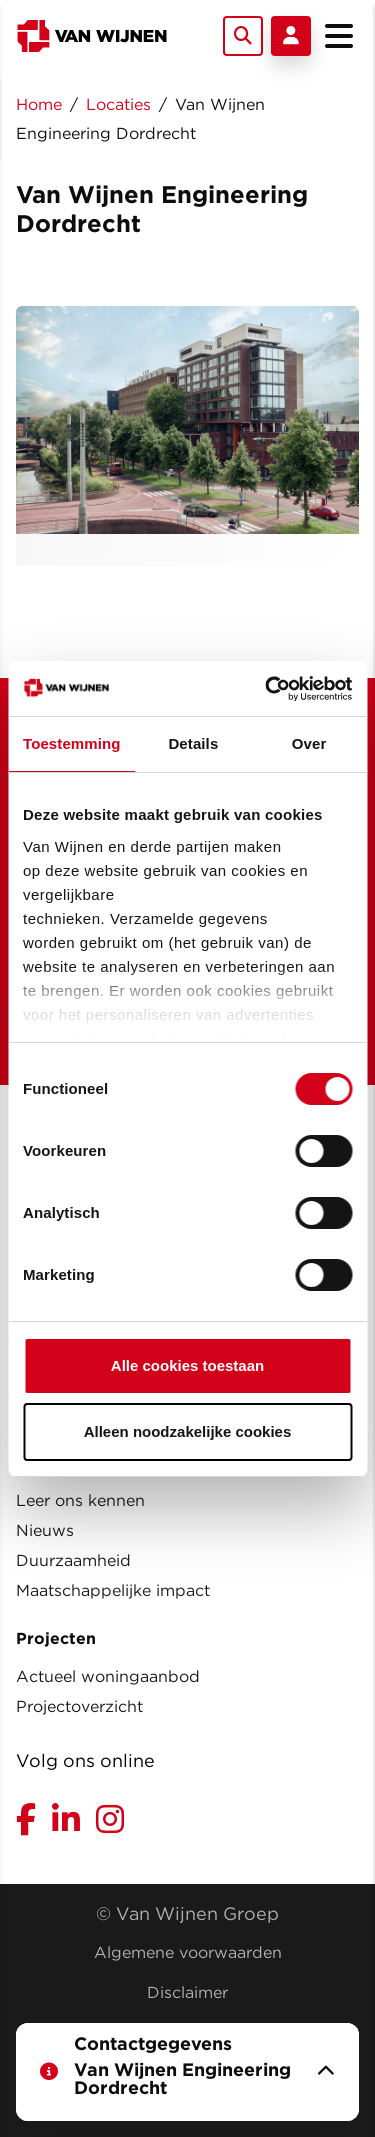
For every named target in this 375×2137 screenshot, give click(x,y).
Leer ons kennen (80, 1500)
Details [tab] (193, 743)
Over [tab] (309, 743)
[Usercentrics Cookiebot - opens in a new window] (267, 689)
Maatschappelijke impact (113, 1590)
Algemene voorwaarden (188, 1952)
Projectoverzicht (79, 1706)
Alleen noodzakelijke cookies (188, 1431)
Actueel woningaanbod (108, 1676)
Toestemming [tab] (72, 743)
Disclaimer (187, 1992)
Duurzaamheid (73, 1560)
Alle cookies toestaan (187, 1365)
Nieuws (45, 1530)
